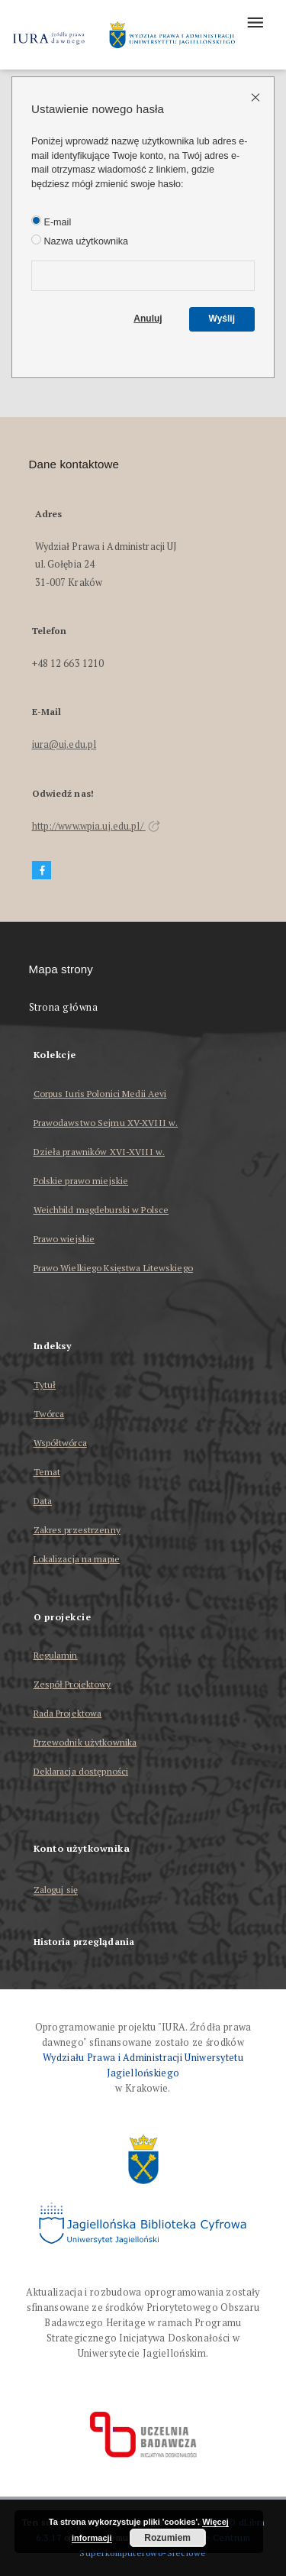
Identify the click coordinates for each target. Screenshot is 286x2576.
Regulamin (56, 1655)
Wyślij (222, 318)
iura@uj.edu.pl (64, 744)
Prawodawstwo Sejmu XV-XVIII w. (106, 1122)
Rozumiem (167, 2537)
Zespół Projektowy (72, 1684)
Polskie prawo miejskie (81, 1180)
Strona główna (63, 1007)
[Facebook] (42, 870)
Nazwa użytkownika (79, 241)
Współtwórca (60, 1442)
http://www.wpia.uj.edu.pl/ (96, 826)
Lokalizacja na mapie (77, 1559)
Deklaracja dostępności (81, 1771)
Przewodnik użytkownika (85, 1742)
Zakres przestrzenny (77, 1530)
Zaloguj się (56, 1890)
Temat (47, 1471)
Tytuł (45, 1384)
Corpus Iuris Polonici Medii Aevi (100, 1093)
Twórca (49, 1413)
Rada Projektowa (68, 1713)
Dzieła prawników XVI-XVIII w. (99, 1151)
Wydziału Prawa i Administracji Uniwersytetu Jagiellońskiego (143, 2065)
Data (43, 1500)
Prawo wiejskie (64, 1238)
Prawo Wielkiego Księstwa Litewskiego (113, 1267)
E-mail (51, 221)
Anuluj (147, 318)
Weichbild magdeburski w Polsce (101, 1209)
